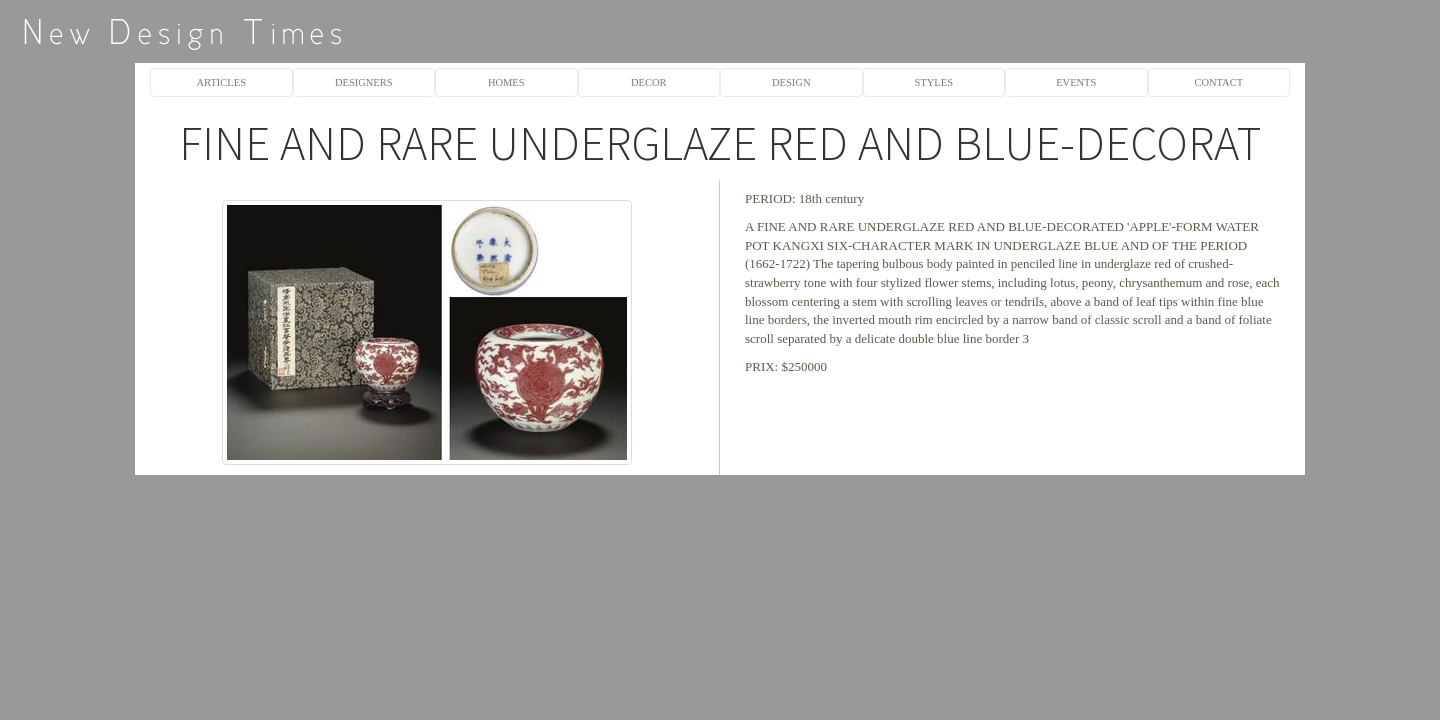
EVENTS (1076, 82)
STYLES (934, 82)
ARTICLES (221, 82)
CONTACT (1218, 82)
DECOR (649, 82)
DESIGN (791, 82)
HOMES (506, 82)
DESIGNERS (364, 82)
